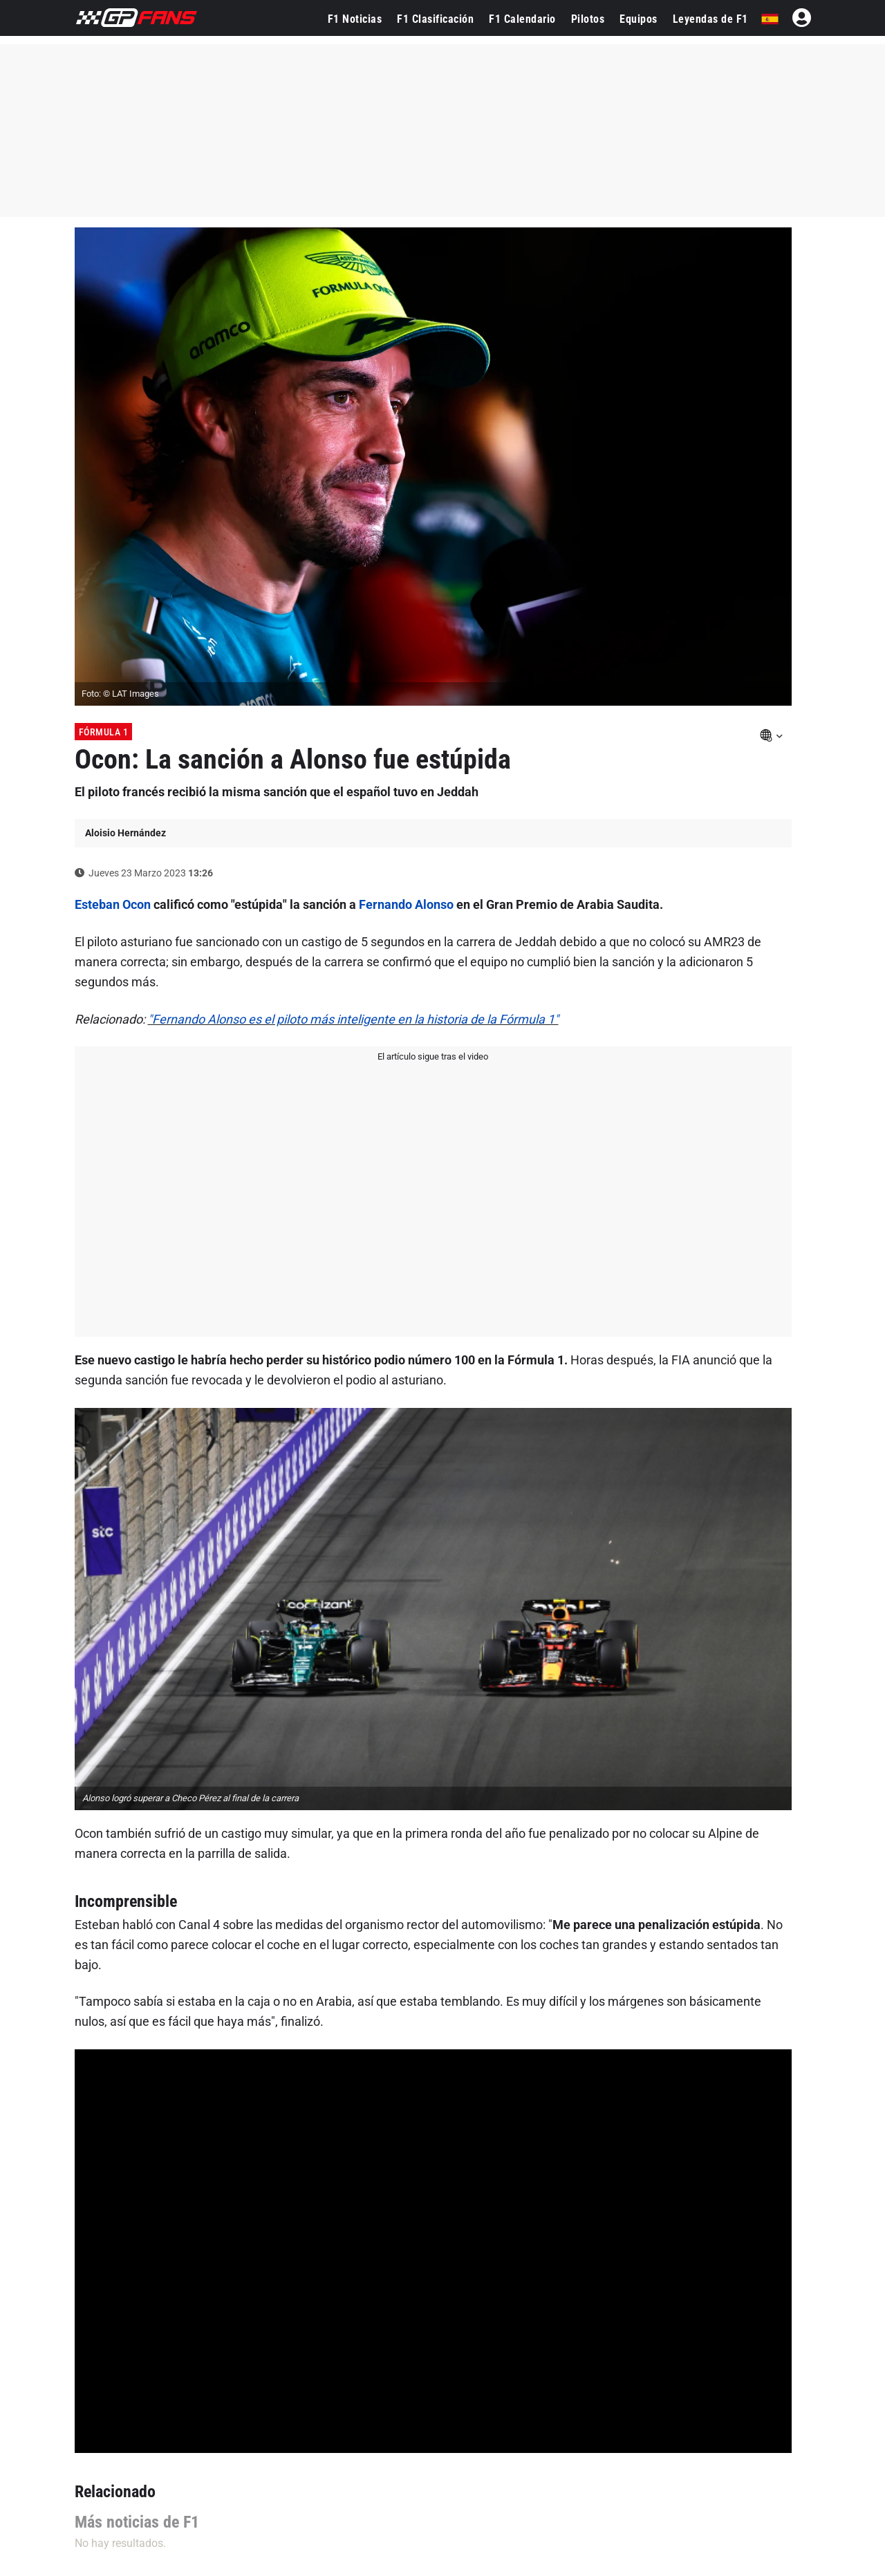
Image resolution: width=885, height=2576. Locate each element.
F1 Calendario (522, 19)
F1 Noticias (355, 19)
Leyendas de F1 (710, 19)
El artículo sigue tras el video (433, 1056)
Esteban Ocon (113, 904)
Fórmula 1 (104, 731)
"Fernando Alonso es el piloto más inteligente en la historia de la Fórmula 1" (353, 1019)
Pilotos (588, 19)
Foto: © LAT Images (120, 693)
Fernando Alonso (406, 904)
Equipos (639, 19)
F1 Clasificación (435, 19)
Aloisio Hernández (125, 832)
